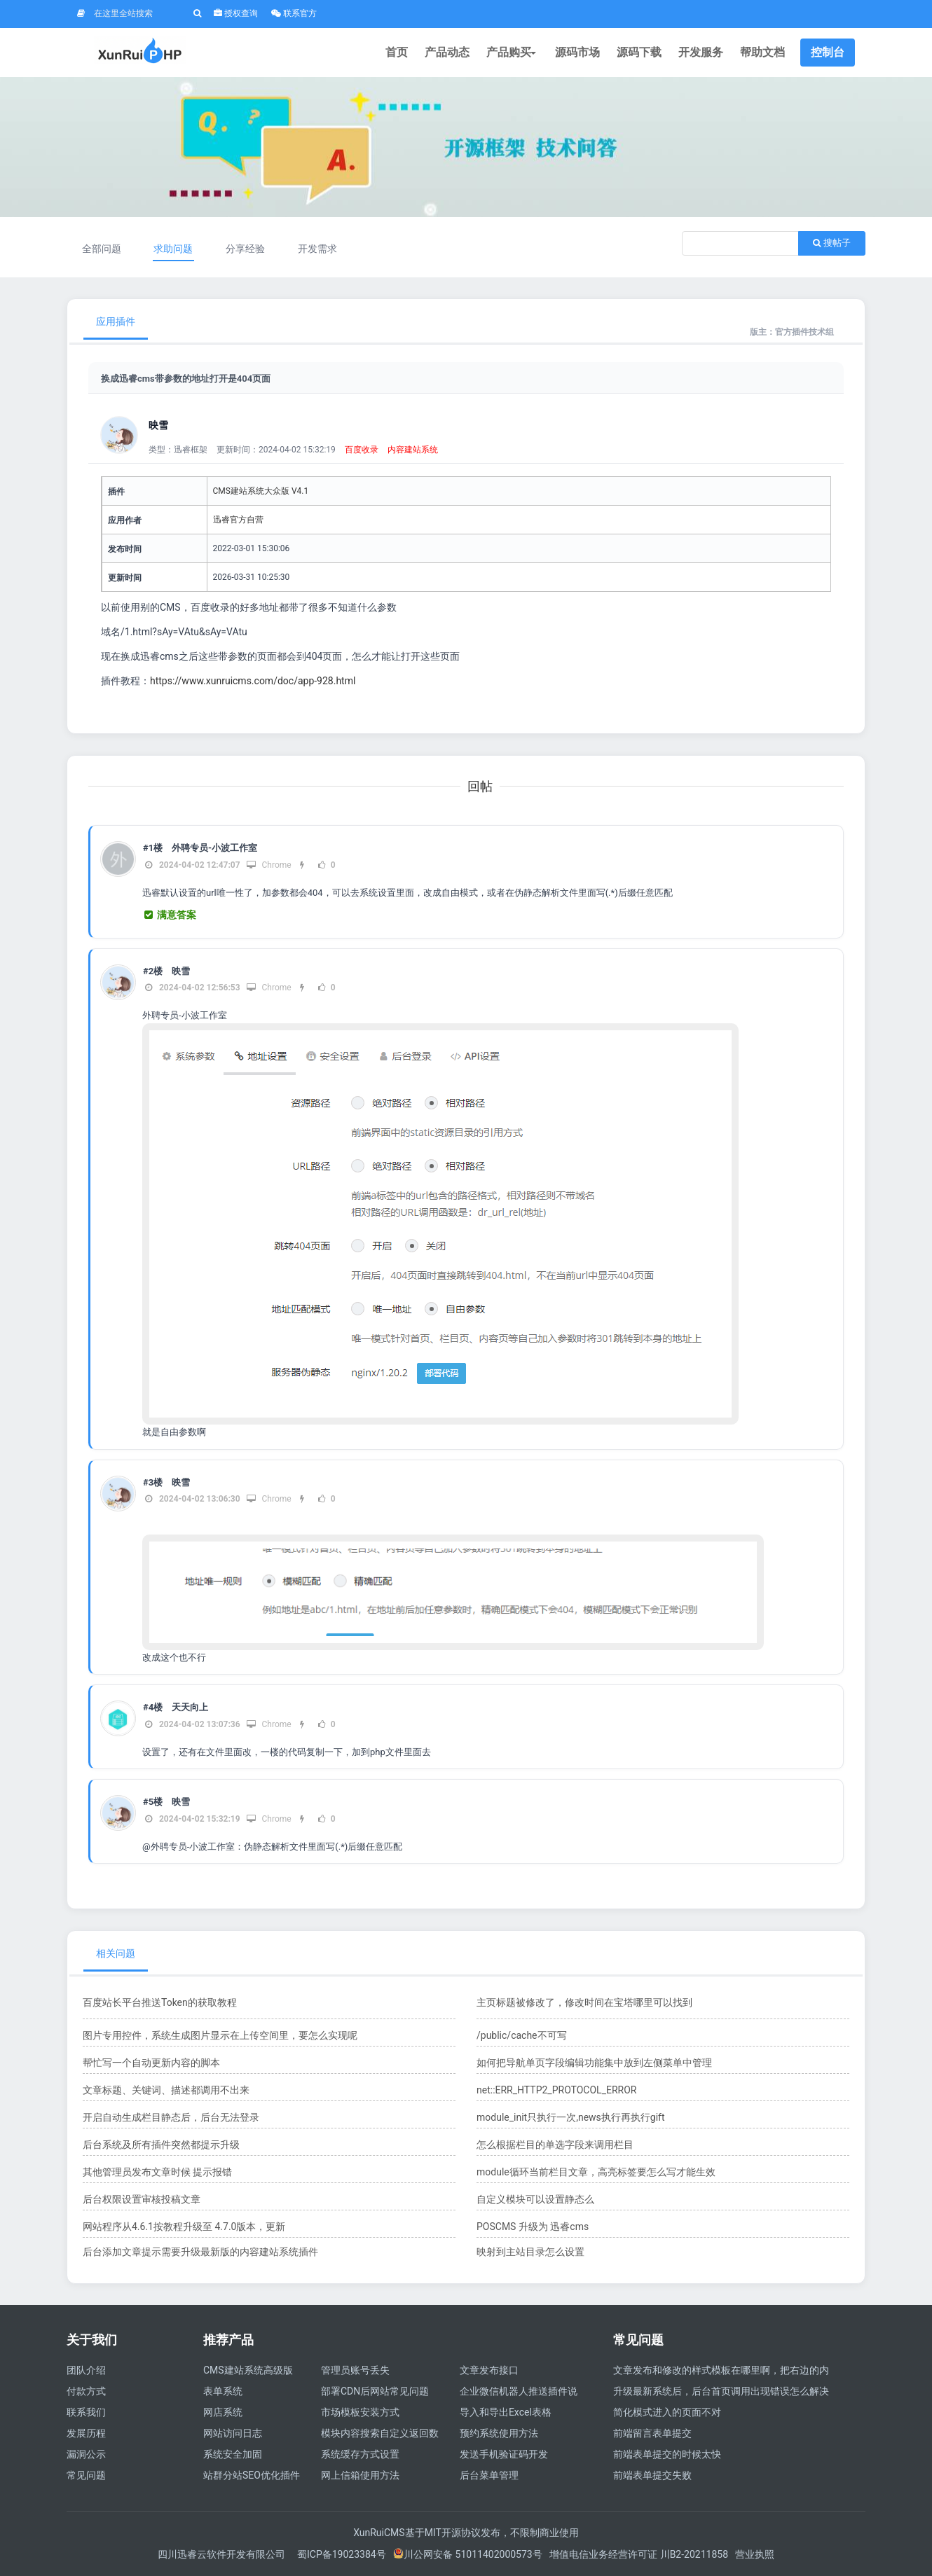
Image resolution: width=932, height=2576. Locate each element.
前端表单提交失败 (652, 2475)
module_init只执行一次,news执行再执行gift (571, 2117)
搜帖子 (832, 242)
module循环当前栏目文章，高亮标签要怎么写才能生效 (596, 2171)
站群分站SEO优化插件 (251, 2475)
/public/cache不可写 (522, 2035)
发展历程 (86, 2433)
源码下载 (639, 52)
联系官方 (294, 13)
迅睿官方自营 (238, 520)
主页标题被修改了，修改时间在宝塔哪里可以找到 (584, 2002)
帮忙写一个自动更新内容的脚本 (151, 2062)
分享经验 (245, 248)
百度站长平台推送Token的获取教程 (160, 2002)
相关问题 (115, 1953)
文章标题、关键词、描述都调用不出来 (166, 2090)
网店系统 (222, 2412)
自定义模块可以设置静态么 (535, 2199)
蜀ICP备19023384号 (341, 2554)
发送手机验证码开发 (504, 2454)
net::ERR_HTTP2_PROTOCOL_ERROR (556, 2090)
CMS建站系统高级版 (248, 2370)
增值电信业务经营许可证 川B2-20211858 (638, 2554)
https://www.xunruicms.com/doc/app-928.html (252, 680)
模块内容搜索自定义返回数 (380, 2433)
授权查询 (236, 13)
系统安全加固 (232, 2454)
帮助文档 (762, 52)
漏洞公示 (86, 2454)
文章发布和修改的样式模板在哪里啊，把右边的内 (721, 2370)
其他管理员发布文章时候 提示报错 (157, 2171)
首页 (396, 52)
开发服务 (700, 52)
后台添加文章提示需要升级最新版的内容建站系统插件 (200, 2251)
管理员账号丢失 (355, 2370)
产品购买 (512, 52)
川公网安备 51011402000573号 (467, 2554)
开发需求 (317, 248)
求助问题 (173, 248)
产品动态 (447, 52)
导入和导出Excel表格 (505, 2412)
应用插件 (115, 321)
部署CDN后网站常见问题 (375, 2391)
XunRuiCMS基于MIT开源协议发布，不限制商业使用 (466, 2532)
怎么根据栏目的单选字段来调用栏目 (555, 2144)
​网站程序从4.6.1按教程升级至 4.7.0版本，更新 (184, 2226)
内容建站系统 (413, 450)
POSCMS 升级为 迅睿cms (533, 2226)
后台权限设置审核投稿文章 (141, 2199)
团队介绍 (86, 2370)
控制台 (827, 52)
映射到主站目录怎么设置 (530, 2251)
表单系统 (222, 2391)
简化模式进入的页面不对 (667, 2412)
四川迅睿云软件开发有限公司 (222, 2554)
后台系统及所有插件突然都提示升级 (161, 2144)
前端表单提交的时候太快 (667, 2454)
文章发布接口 (489, 2370)
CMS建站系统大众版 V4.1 (261, 491)
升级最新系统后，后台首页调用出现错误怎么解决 (721, 2391)
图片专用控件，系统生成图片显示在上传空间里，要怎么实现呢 (220, 2035)
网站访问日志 (232, 2433)
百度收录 (361, 450)
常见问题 (86, 2475)
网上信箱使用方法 (360, 2475)
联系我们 (86, 2412)
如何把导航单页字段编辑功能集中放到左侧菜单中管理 (594, 2062)
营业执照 (754, 2554)
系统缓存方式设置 (360, 2454)
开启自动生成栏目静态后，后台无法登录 (171, 2117)
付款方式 (86, 2391)
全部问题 (101, 248)
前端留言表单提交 (652, 2433)
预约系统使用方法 (499, 2433)
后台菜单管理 (489, 2475)
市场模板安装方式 (360, 2412)
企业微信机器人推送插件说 (518, 2391)
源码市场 (577, 52)
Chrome (269, 865)
